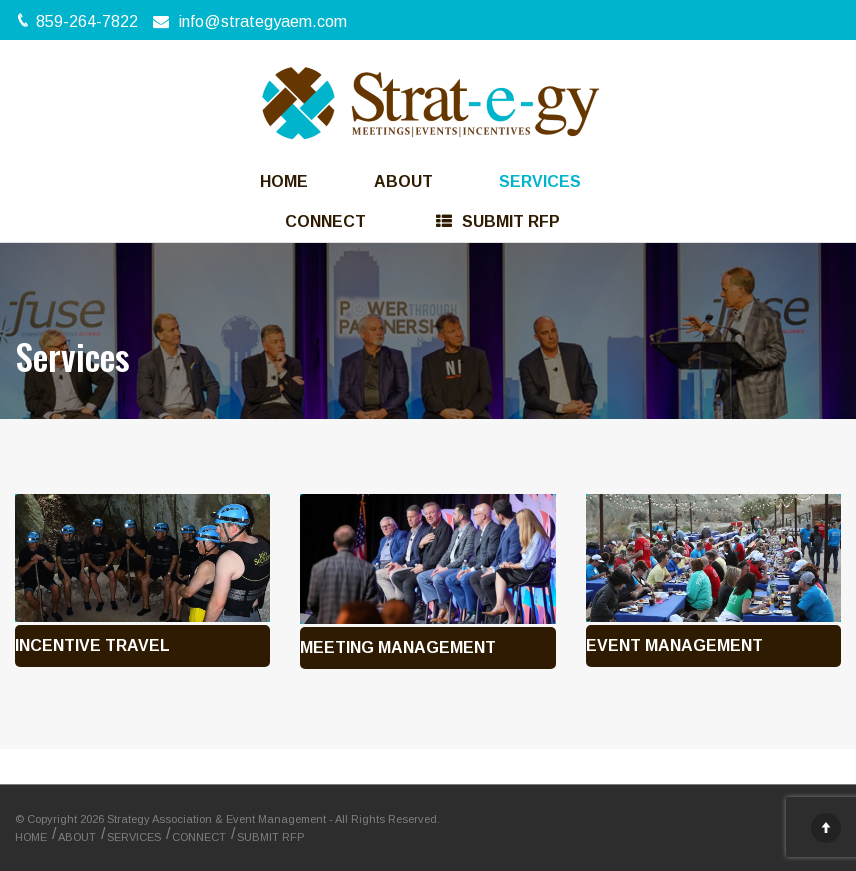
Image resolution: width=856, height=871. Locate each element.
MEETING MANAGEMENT (398, 647)
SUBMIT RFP (272, 837)
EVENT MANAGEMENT (674, 645)
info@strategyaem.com (263, 21)
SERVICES (540, 181)
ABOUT (419, 181)
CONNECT (343, 221)
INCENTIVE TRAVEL (92, 645)
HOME (300, 181)
